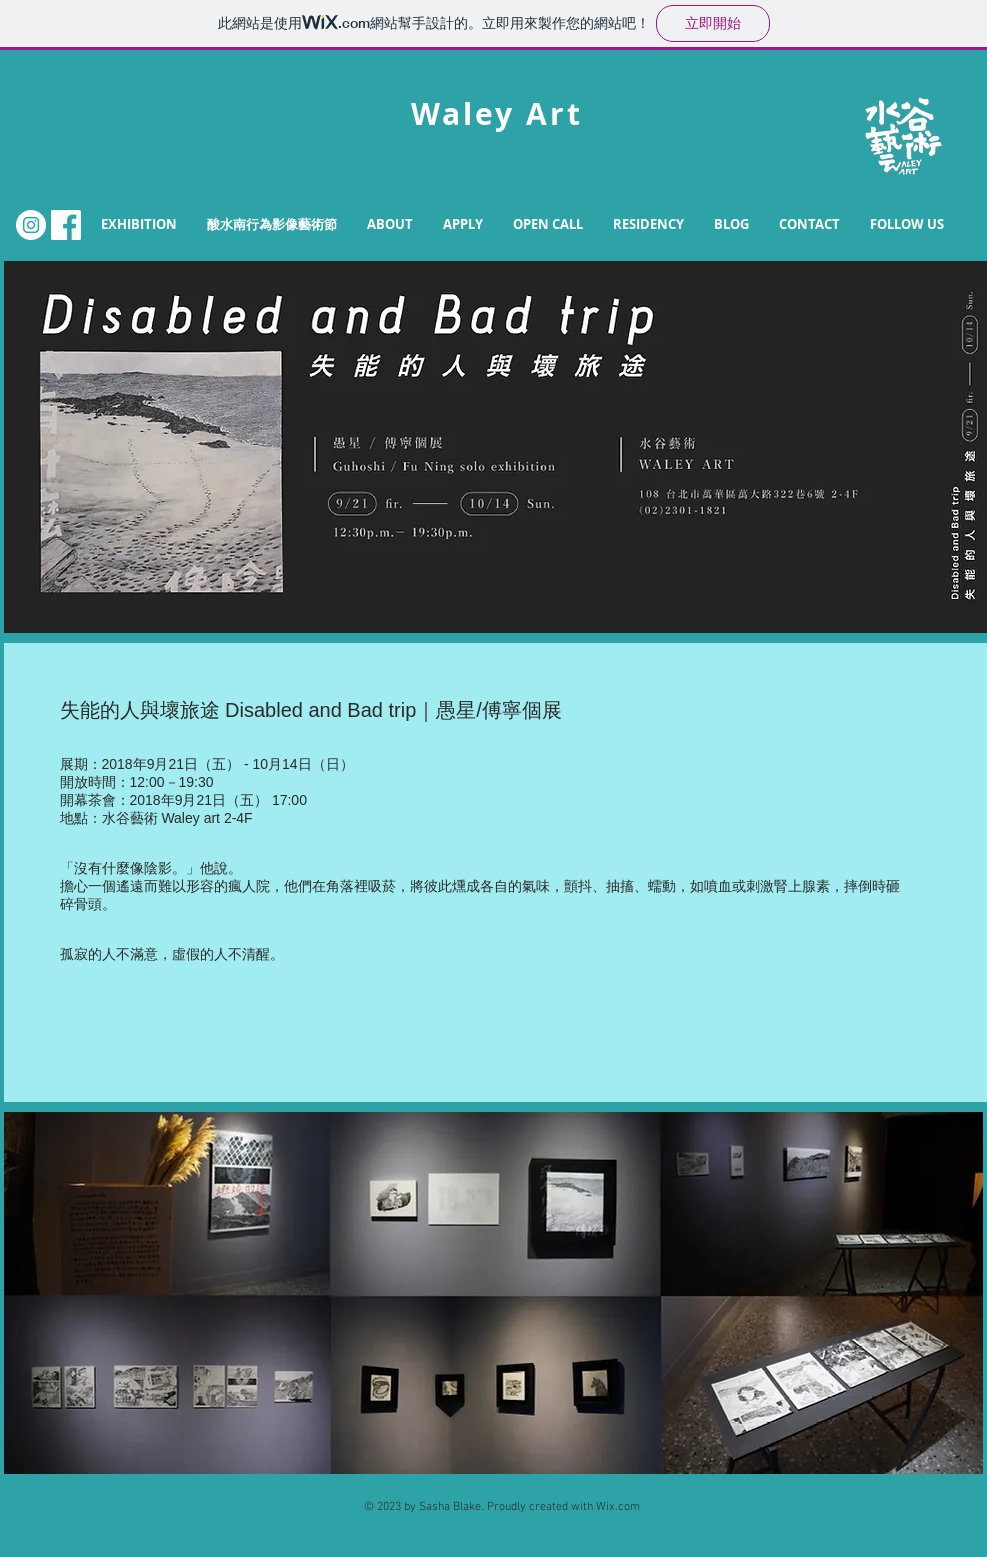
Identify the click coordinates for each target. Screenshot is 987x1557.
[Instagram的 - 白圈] (31, 225)
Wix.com (618, 1507)
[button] (390, 224)
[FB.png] (66, 225)
